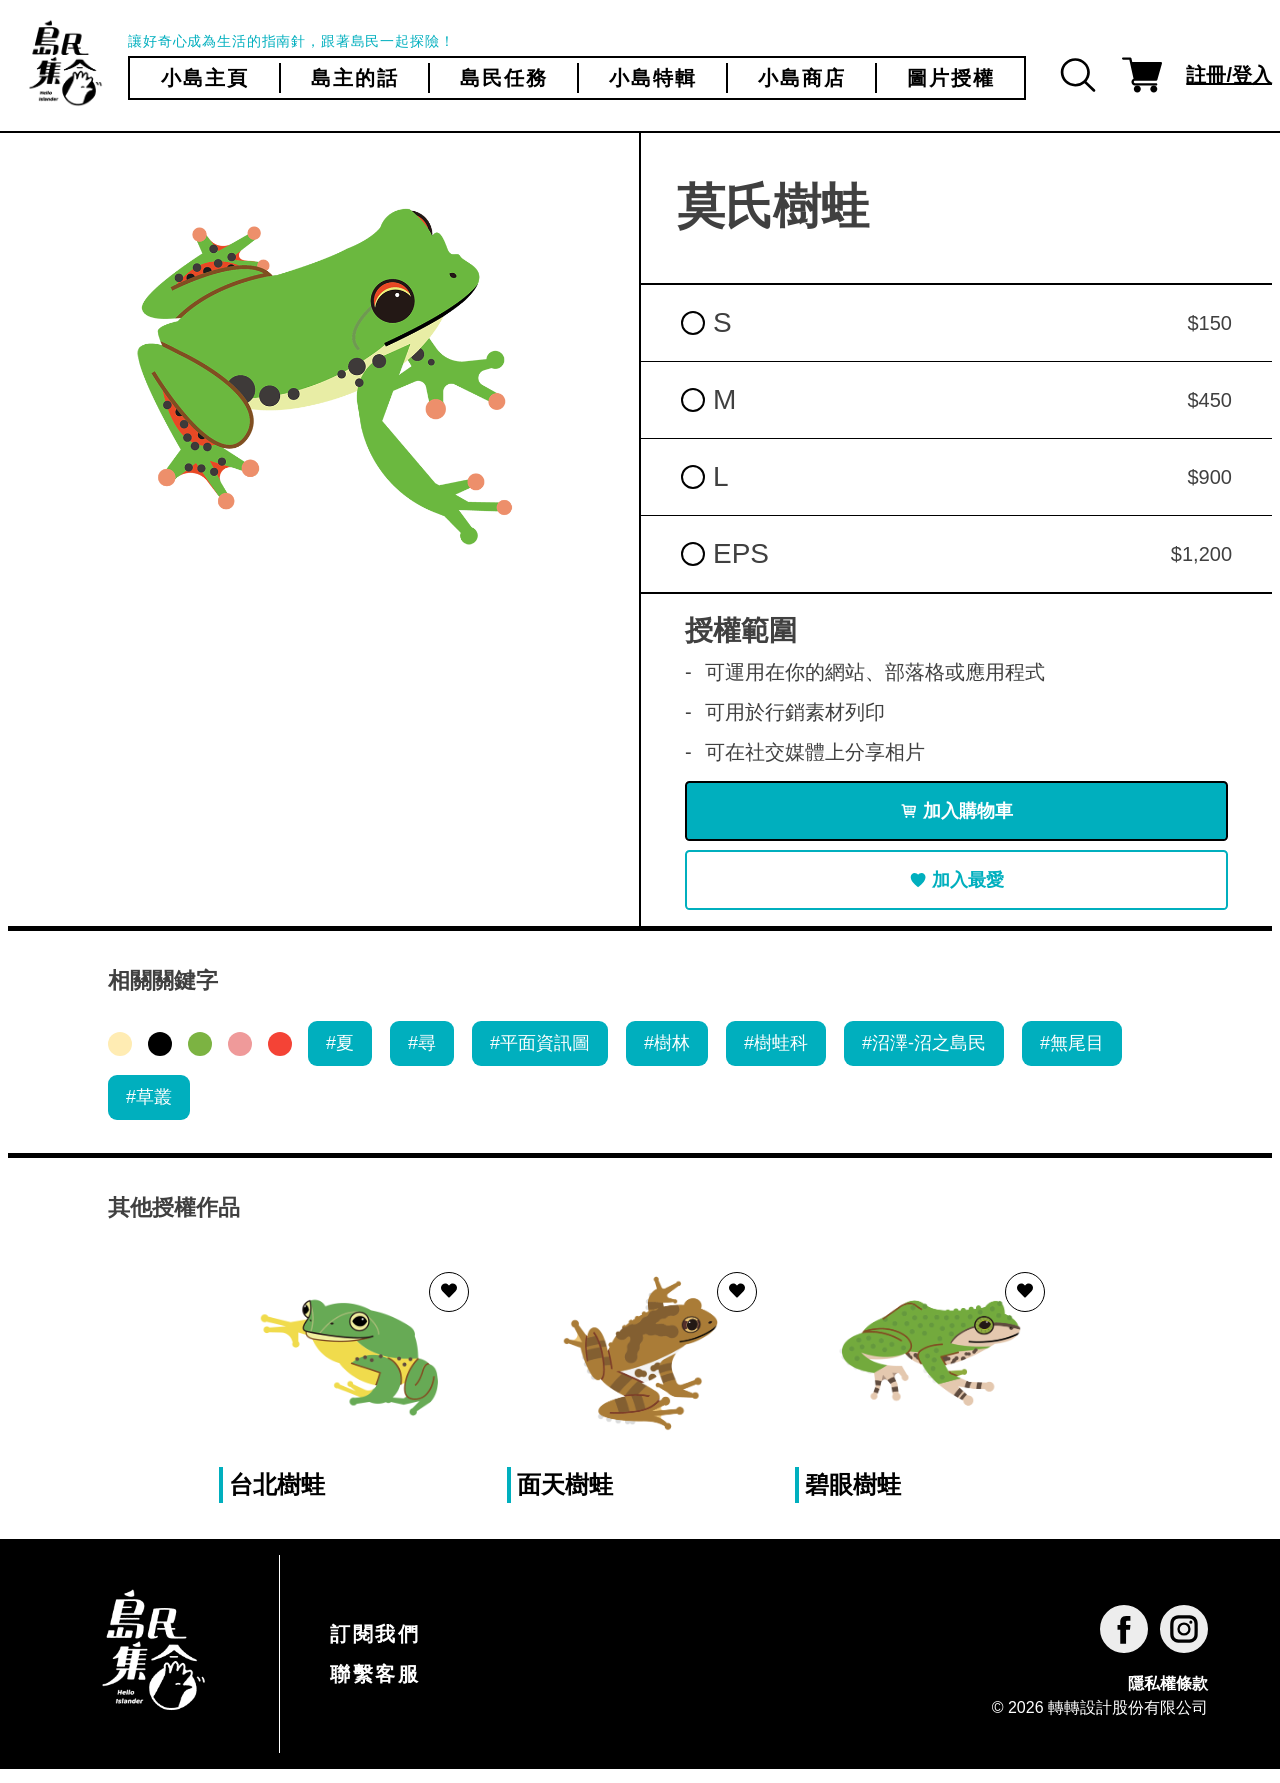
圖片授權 (951, 78)
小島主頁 (205, 78)
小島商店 (802, 78)
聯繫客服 (375, 1688)
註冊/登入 (1229, 75)
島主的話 (355, 78)
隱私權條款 (1168, 1696)
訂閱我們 (375, 1648)
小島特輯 (653, 78)
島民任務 (504, 78)
